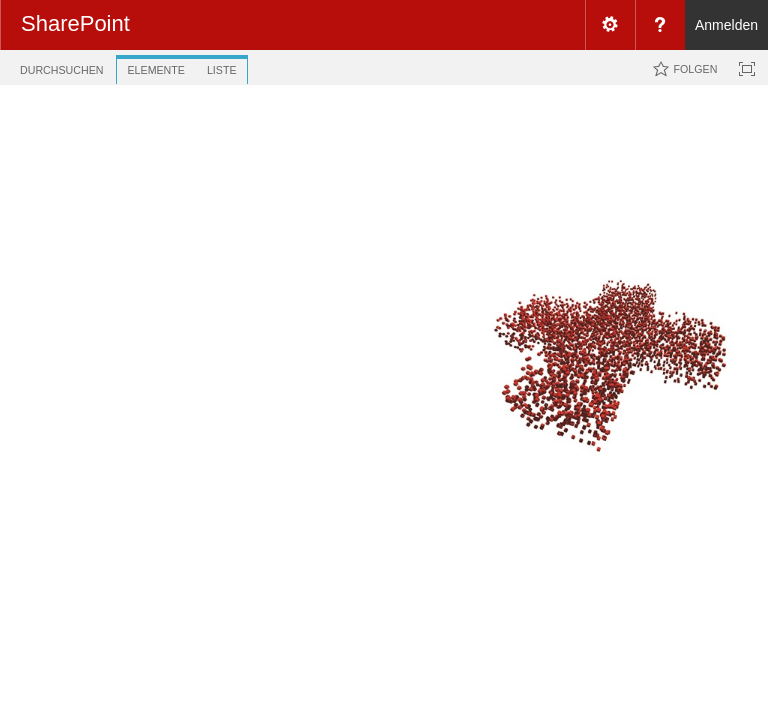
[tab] (61, 66)
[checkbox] (262, 241)
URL (380, 241)
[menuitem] (610, 25)
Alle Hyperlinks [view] (293, 203)
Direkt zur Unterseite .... (399, 141)
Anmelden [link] (726, 25)
